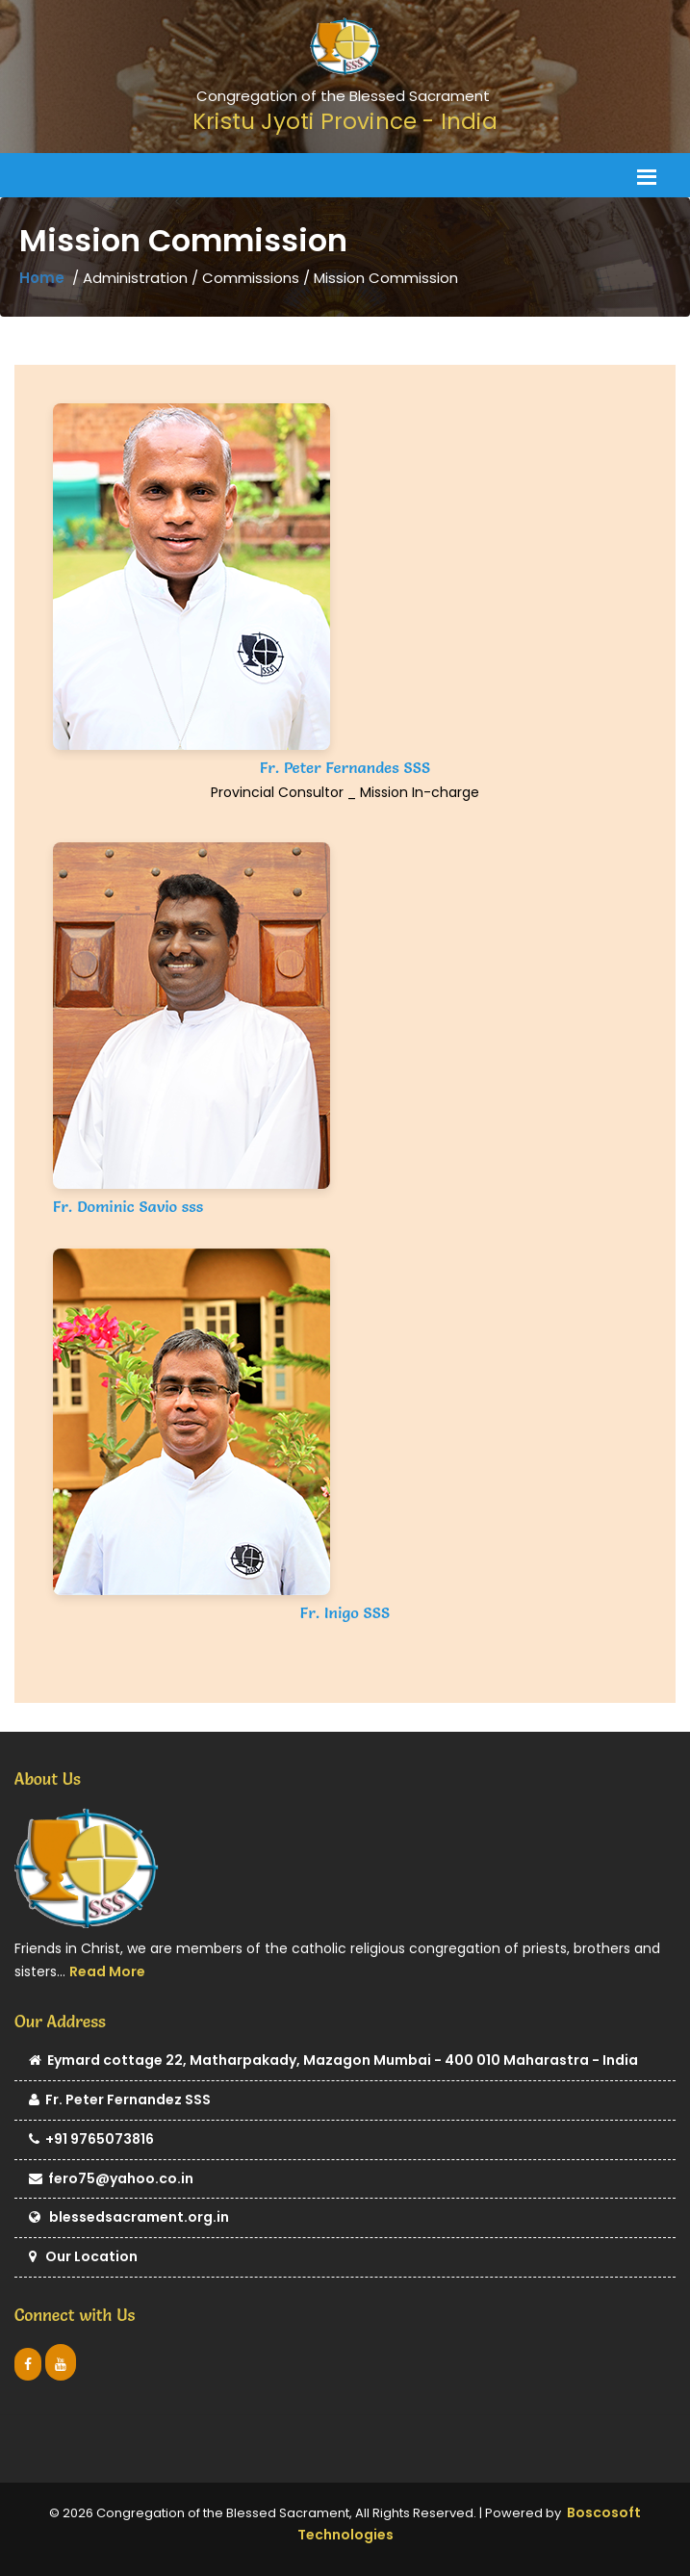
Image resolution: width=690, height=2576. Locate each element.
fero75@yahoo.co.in (111, 2180)
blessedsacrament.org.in (129, 2218)
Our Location (83, 2258)
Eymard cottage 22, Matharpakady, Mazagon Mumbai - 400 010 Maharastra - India (333, 2061)
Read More (107, 1971)
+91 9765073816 (91, 2140)
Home (41, 278)
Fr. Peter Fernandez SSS (120, 2101)
